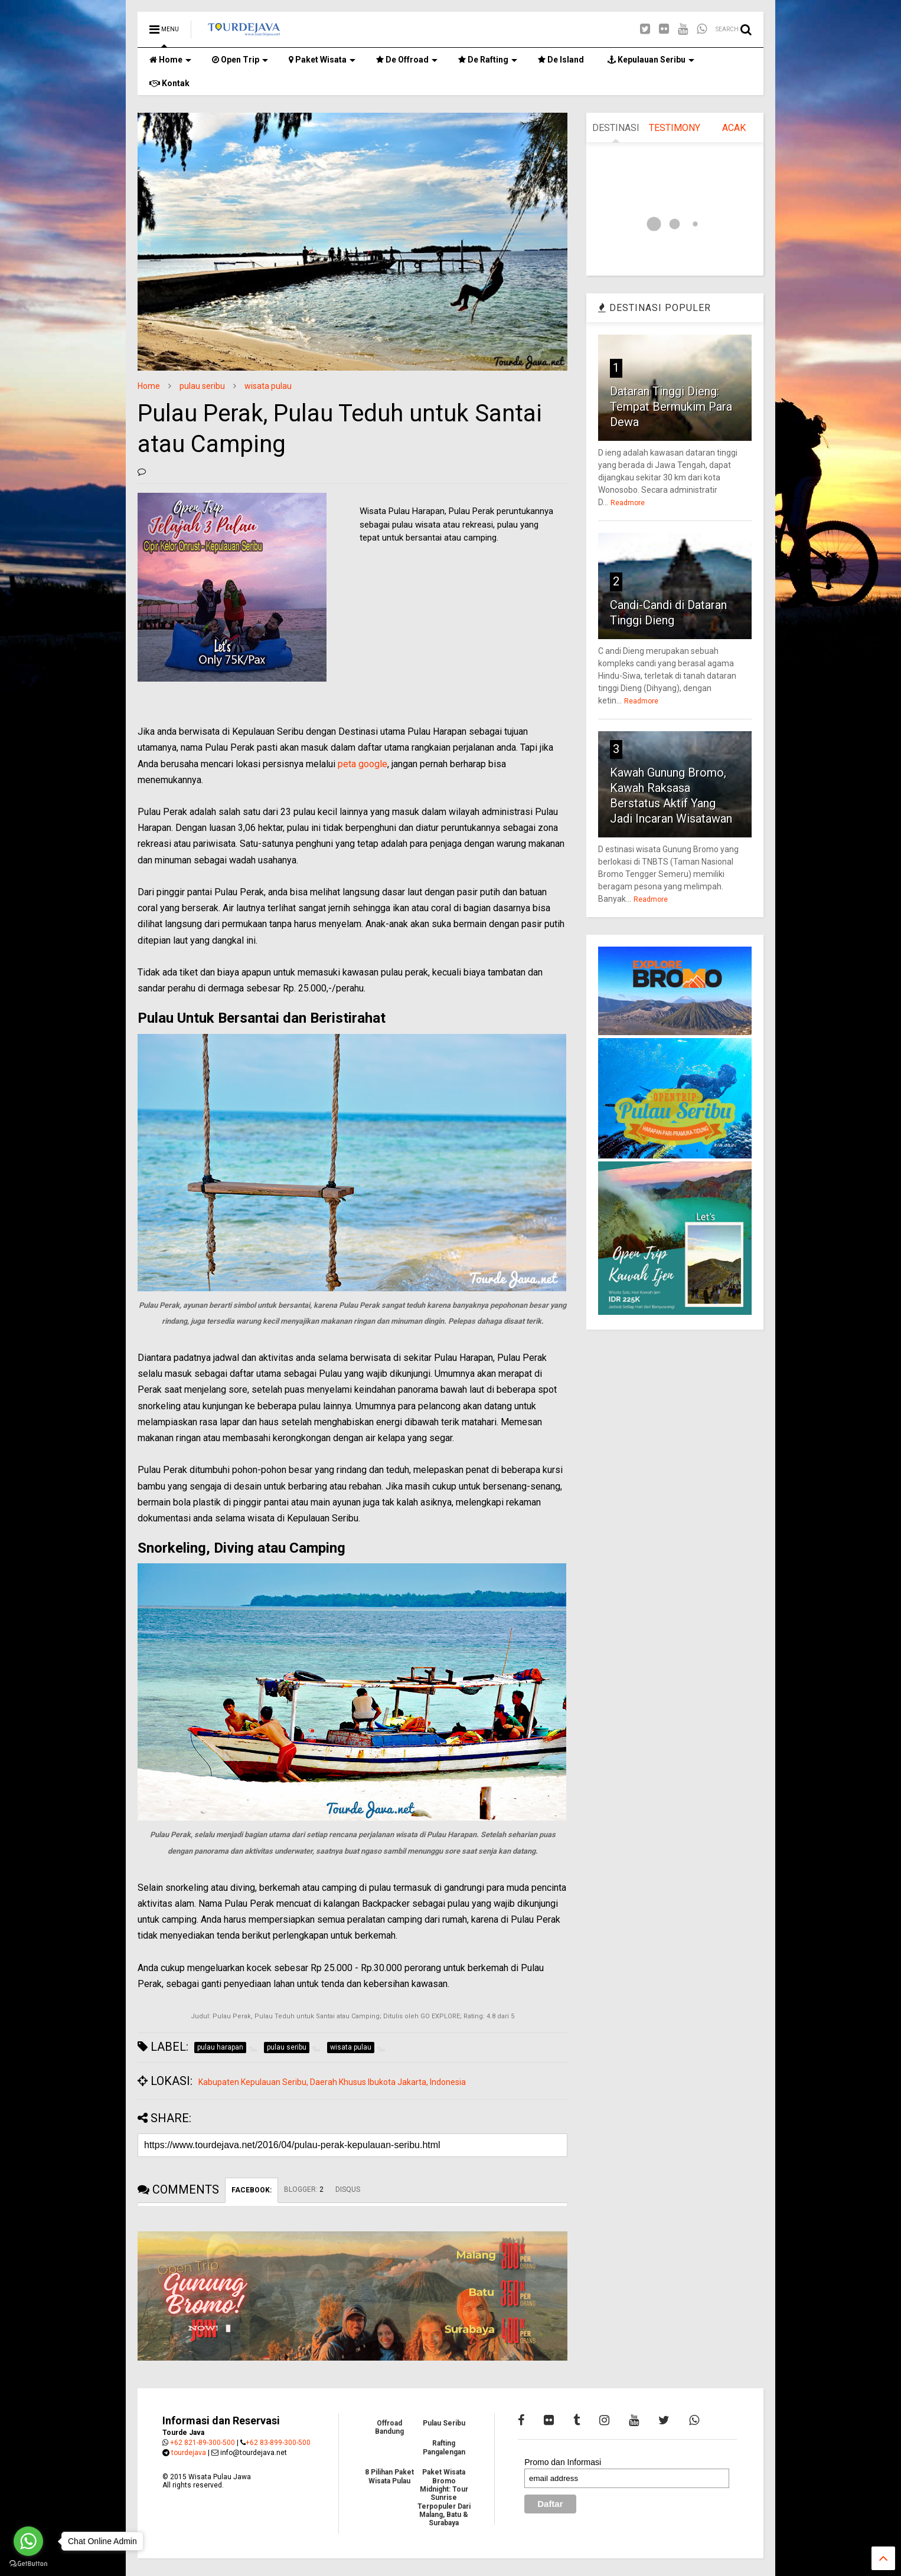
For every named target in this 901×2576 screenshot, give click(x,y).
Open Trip (240, 59)
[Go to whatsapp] (28, 2541)
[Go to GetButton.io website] (28, 2564)
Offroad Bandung (389, 2427)
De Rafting (487, 59)
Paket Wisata (322, 59)
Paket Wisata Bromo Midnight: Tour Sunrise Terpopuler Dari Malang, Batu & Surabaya (444, 2497)
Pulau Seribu (444, 2423)
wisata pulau (268, 386)
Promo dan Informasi (562, 2462)
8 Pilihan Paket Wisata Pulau (389, 2476)
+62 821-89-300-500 (202, 2442)
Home (170, 59)
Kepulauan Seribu (651, 59)
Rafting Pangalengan (444, 2447)
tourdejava (188, 2453)
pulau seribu (202, 386)
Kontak (169, 83)
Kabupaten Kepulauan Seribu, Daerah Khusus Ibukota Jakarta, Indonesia (332, 2082)
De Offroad (407, 59)
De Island (561, 59)
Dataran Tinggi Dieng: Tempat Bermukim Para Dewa (671, 406)
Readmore (628, 503)
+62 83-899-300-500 (278, 2442)
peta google (362, 764)
